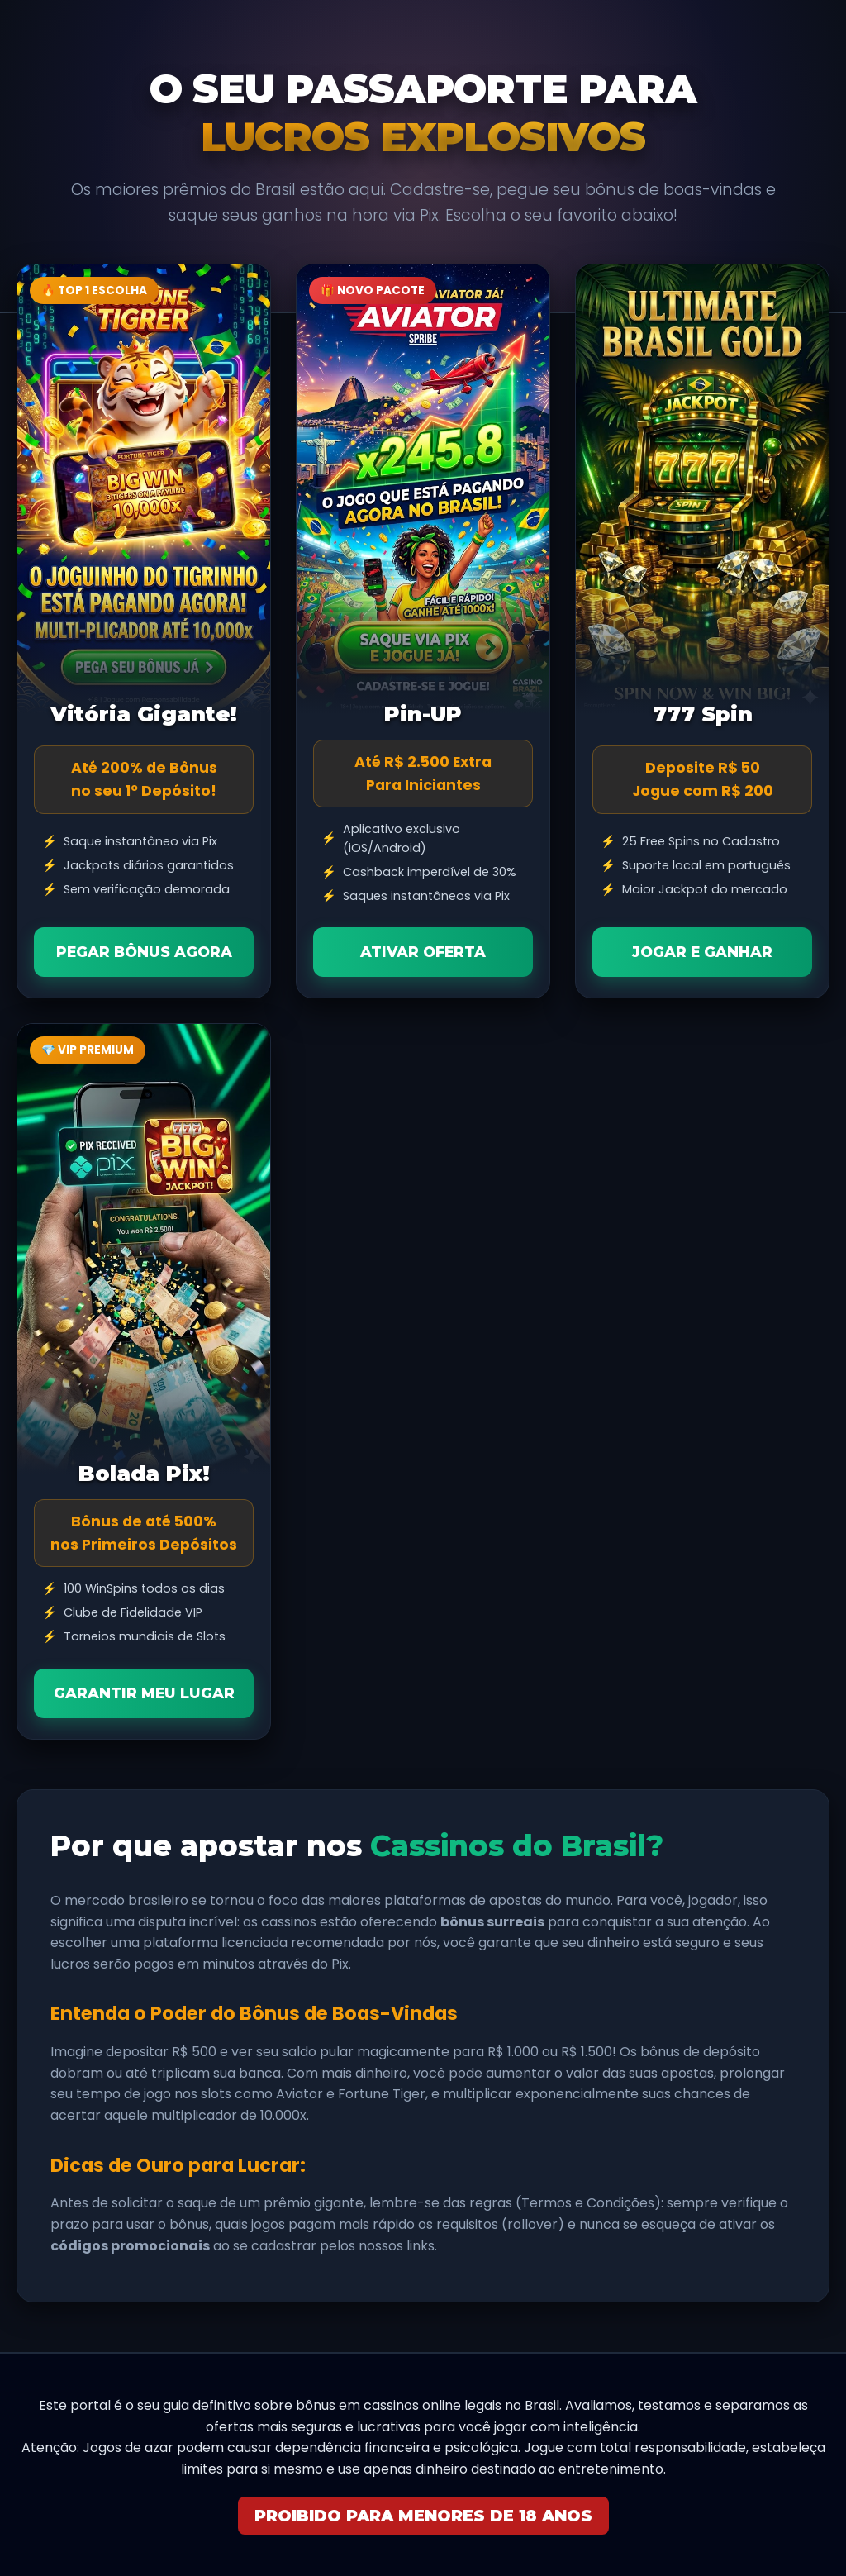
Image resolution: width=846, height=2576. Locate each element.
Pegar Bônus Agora (144, 951)
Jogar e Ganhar (702, 951)
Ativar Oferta (423, 951)
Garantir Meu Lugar (144, 1693)
